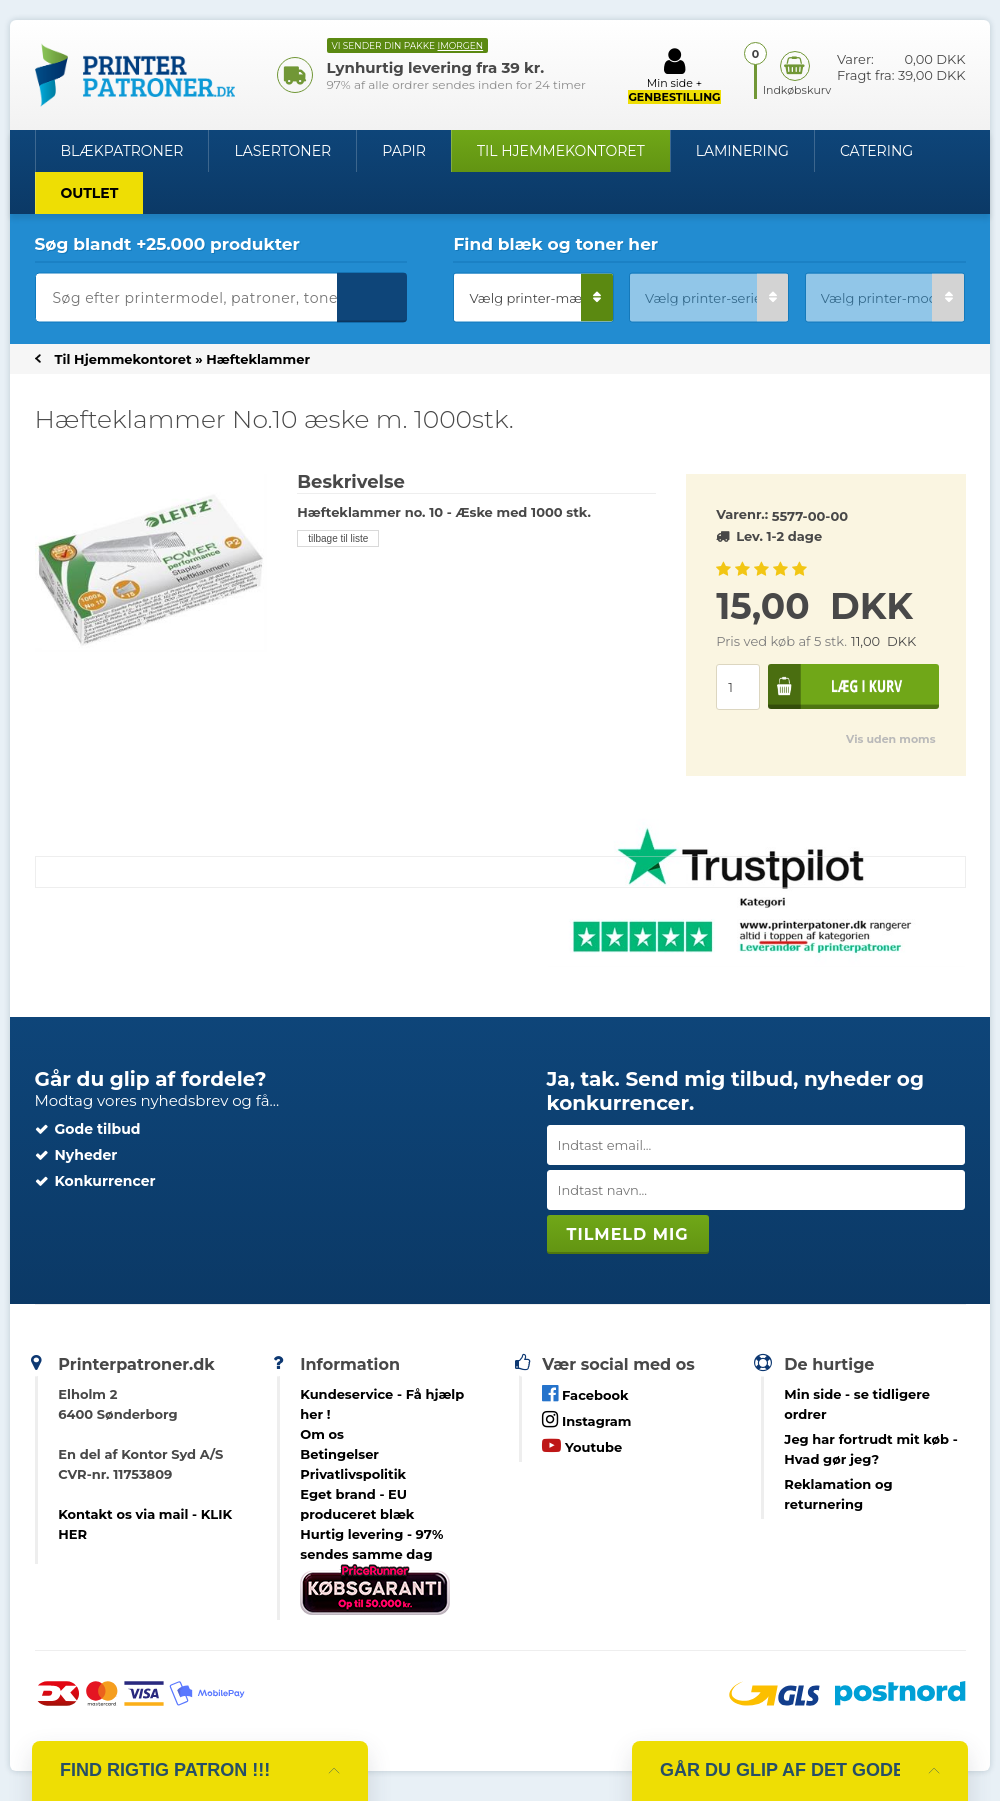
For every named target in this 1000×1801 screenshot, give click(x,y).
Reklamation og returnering (838, 1494)
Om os (322, 1434)
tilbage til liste (338, 538)
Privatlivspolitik (353, 1474)
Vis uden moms (890, 739)
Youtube (582, 1445)
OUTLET (90, 193)
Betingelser (339, 1454)
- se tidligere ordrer (857, 1404)
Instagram (586, 1419)
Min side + (674, 75)
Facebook (585, 1393)
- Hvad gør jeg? (870, 1449)
